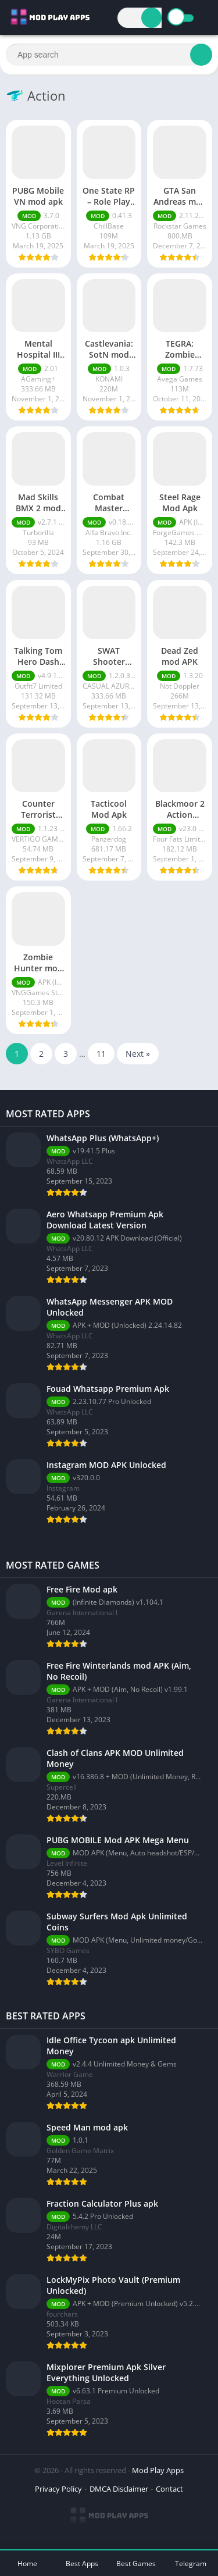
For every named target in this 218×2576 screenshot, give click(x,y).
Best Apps (82, 2563)
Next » (138, 1053)
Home (27, 2563)
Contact (169, 2489)
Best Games (136, 2563)
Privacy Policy (58, 2489)
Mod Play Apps (158, 2470)
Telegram (190, 2563)
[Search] (151, 18)
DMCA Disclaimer (119, 2489)
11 (101, 1053)
